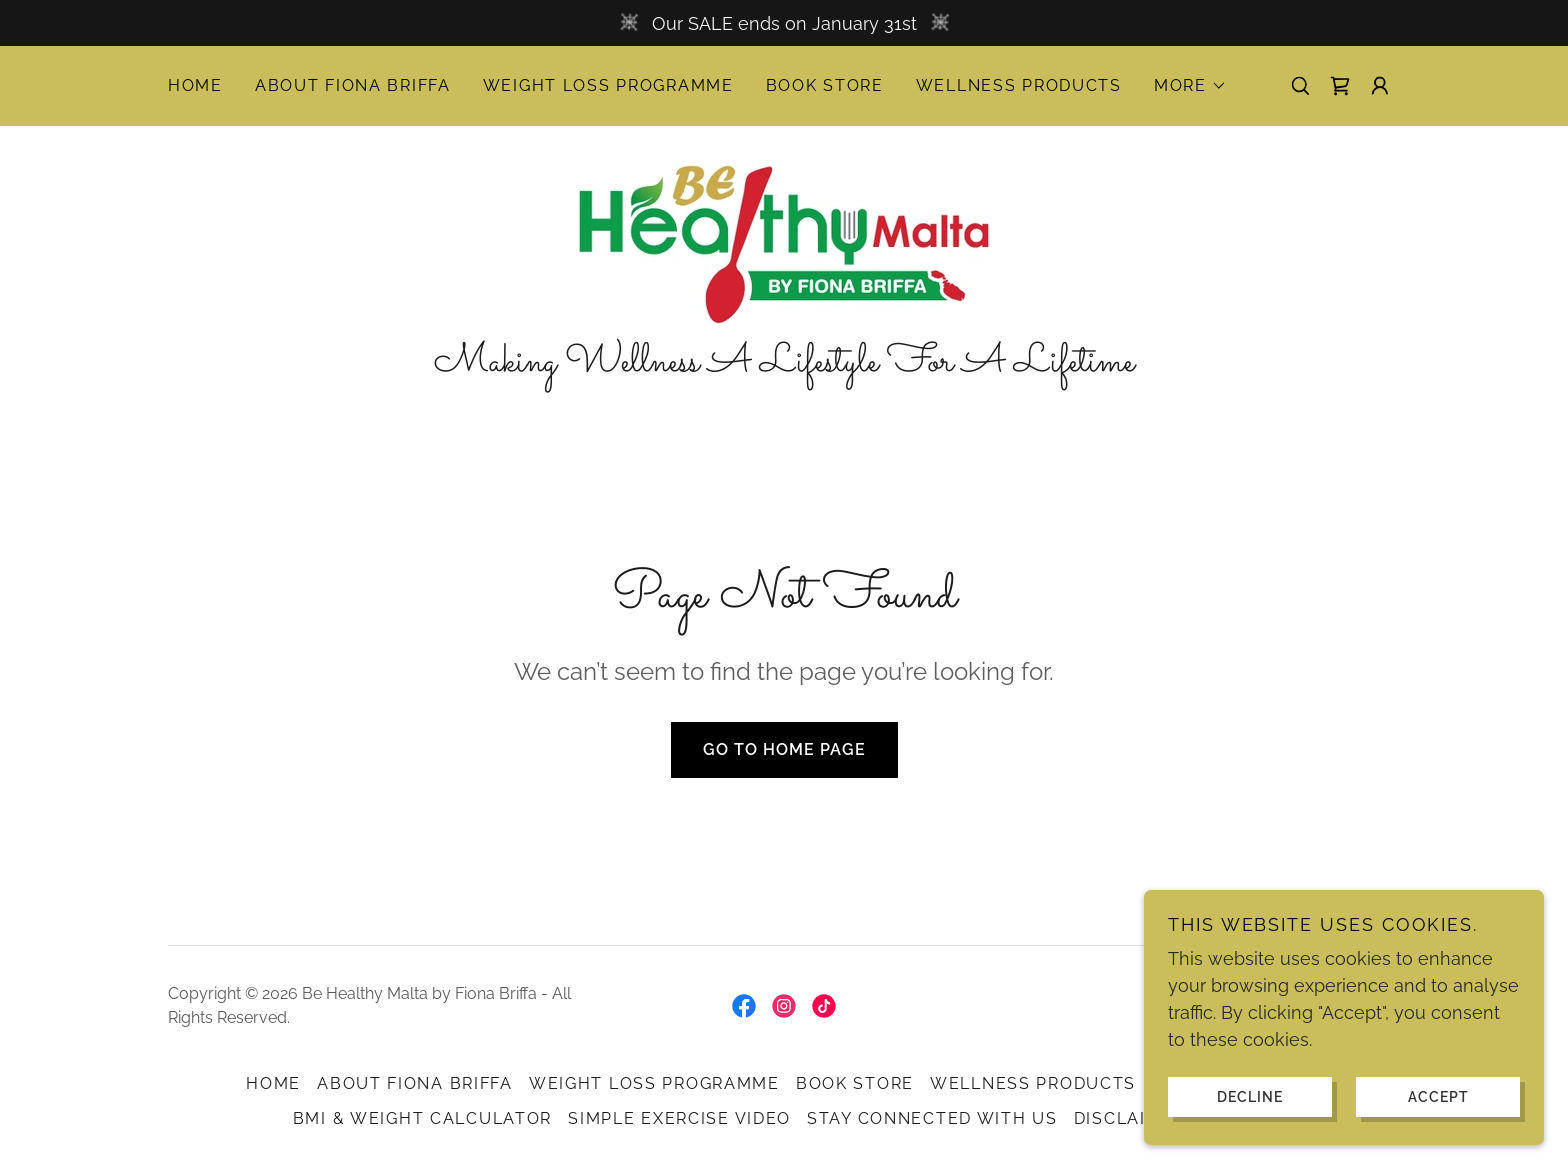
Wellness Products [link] (1019, 85)
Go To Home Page (784, 749)
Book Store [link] (825, 85)
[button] (1190, 86)
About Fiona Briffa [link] (353, 85)
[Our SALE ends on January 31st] (784, 23)
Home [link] (195, 85)
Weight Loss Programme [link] (608, 85)
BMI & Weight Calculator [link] (422, 1118)
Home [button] (273, 1083)
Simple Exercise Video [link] (679, 1118)
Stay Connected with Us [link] (932, 1118)
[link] (1340, 86)
